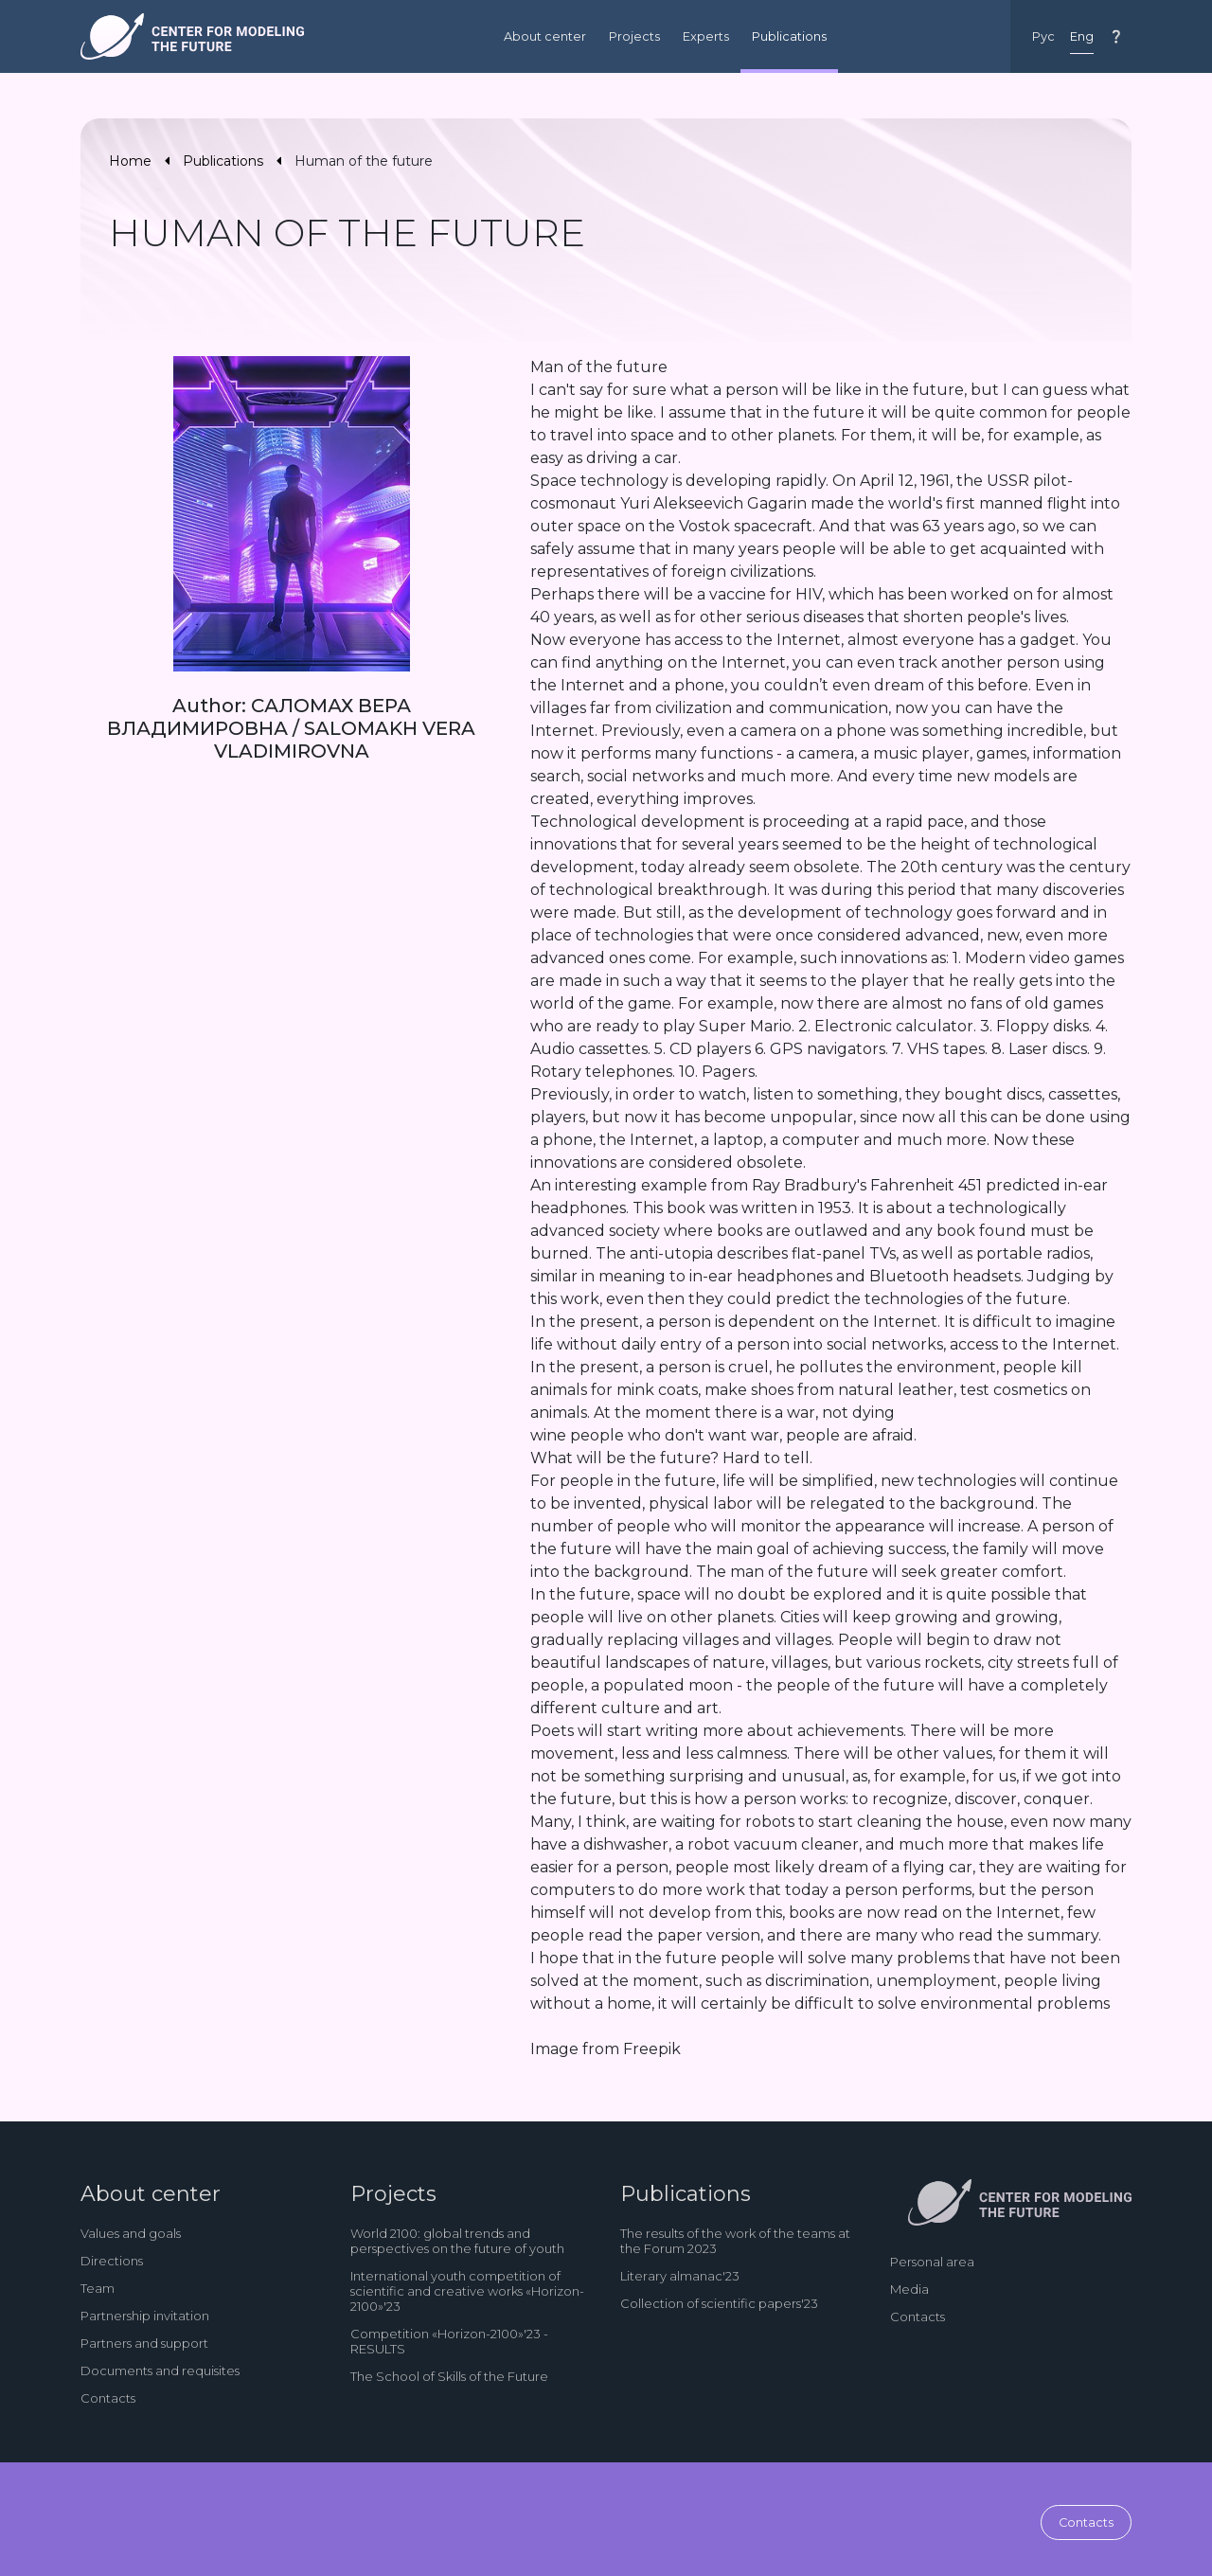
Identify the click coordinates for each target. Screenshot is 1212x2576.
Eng (1082, 36)
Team (97, 2288)
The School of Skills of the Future (449, 2376)
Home (130, 161)
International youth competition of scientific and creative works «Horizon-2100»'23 (467, 2291)
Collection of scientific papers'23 (719, 2303)
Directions (111, 2260)
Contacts (107, 2398)
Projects (634, 36)
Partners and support (144, 2343)
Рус (1043, 36)
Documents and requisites (160, 2370)
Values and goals (130, 2233)
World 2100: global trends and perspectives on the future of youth (457, 2241)
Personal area (932, 2261)
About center (545, 36)
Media (909, 2289)
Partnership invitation (144, 2315)
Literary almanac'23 (680, 2275)
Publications (789, 36)
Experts (706, 36)
